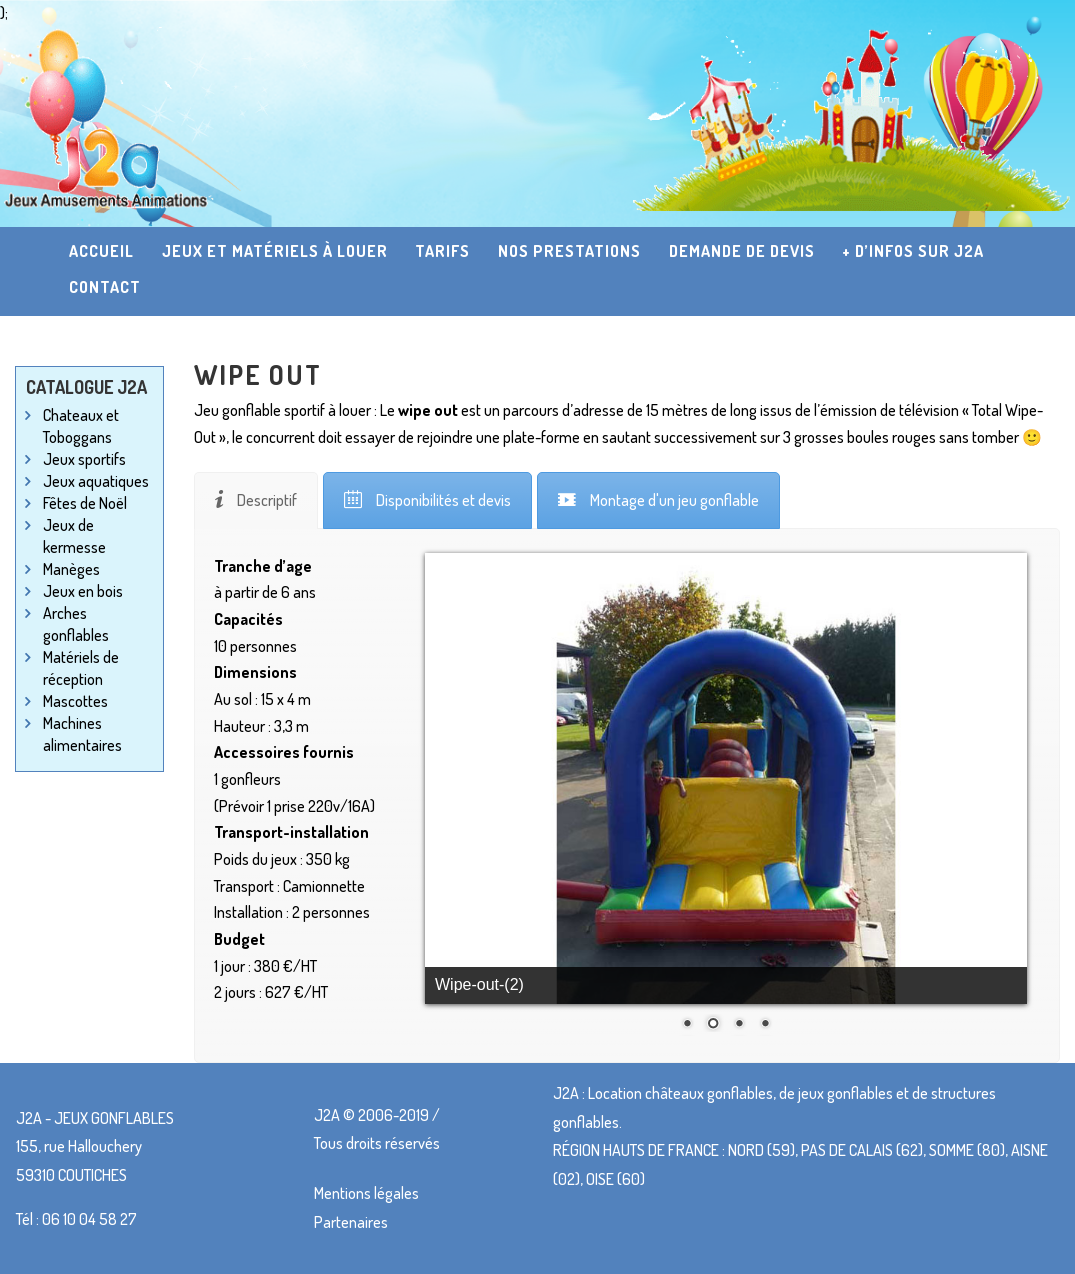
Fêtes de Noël (85, 503)
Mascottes (75, 701)
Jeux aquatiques (96, 481)
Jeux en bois (83, 591)
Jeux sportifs (84, 459)
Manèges (71, 569)
